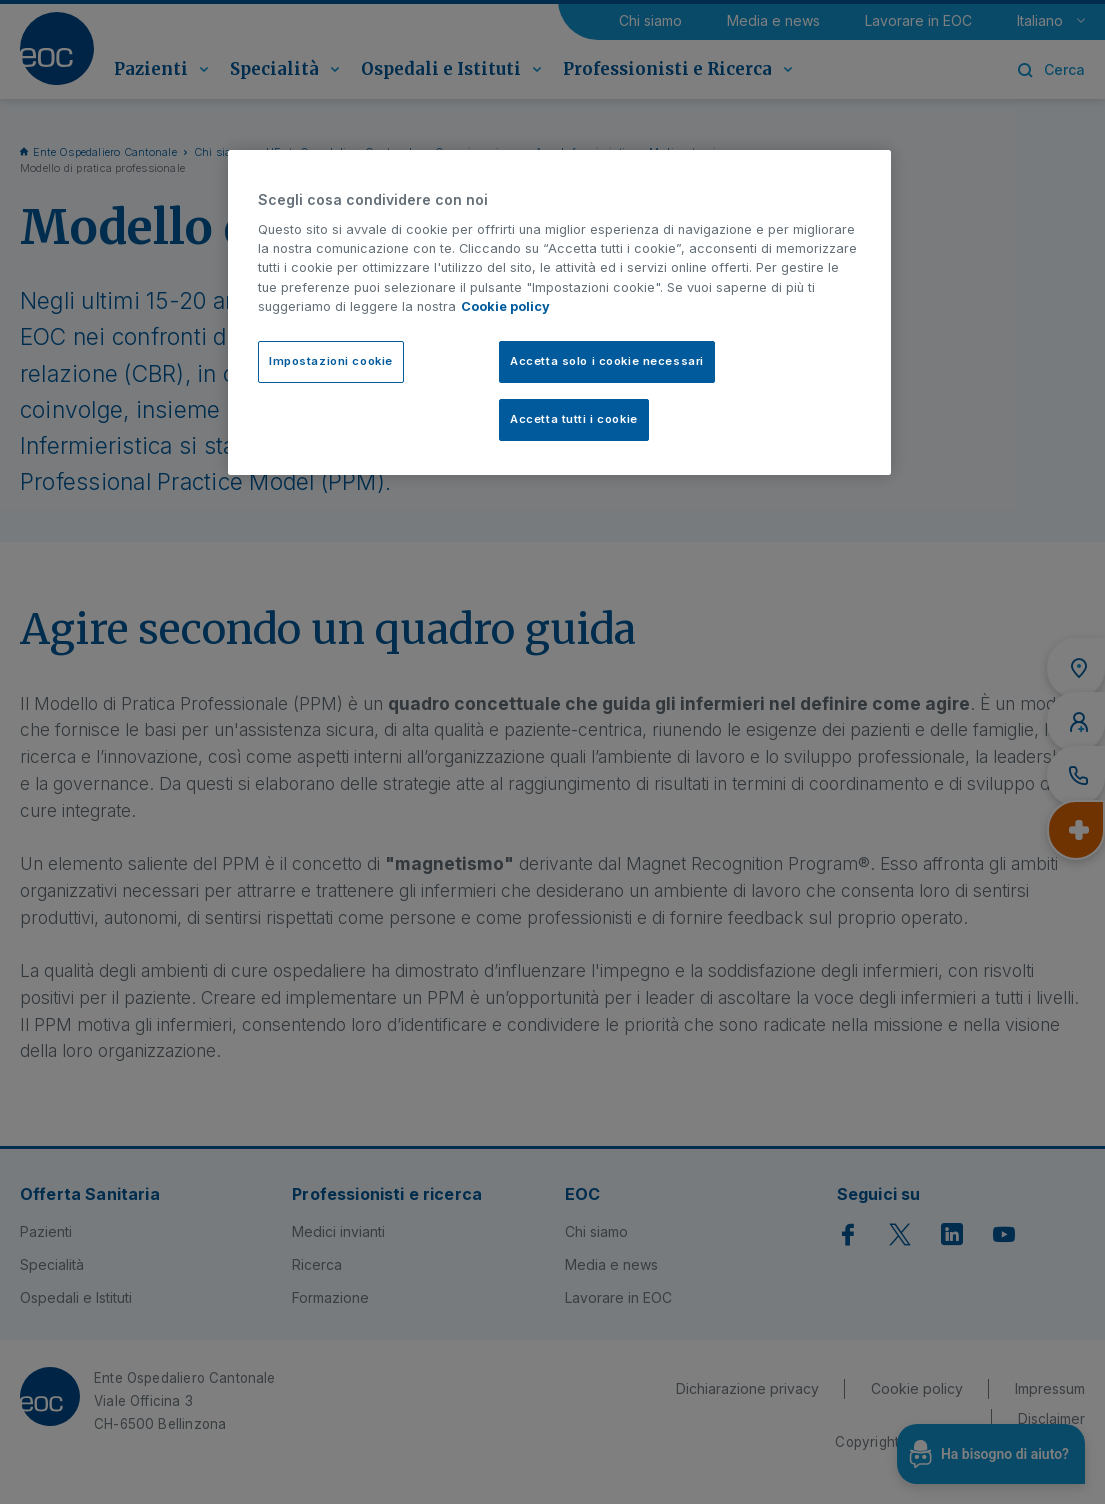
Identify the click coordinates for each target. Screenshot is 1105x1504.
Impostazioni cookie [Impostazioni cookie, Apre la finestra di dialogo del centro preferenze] (331, 361)
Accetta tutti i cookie (574, 419)
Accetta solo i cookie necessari (607, 361)
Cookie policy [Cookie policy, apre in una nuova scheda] (505, 306)
